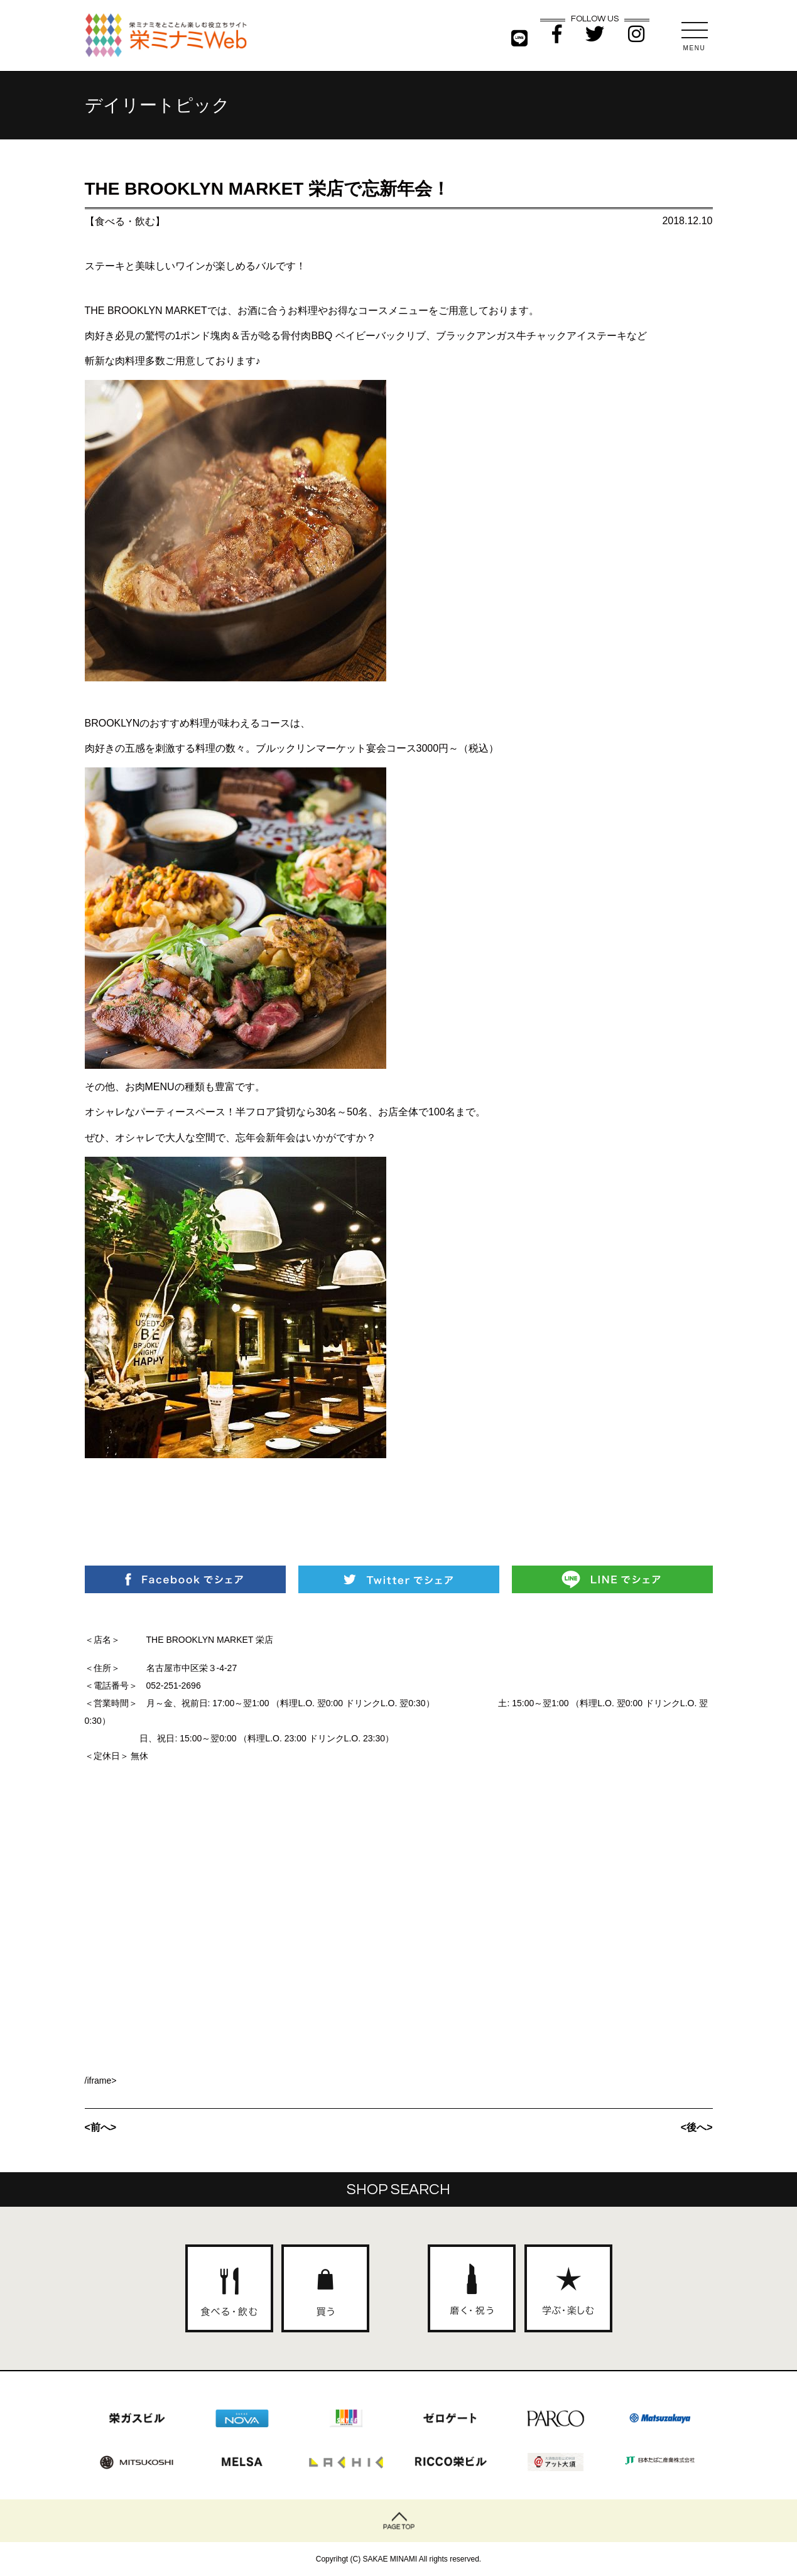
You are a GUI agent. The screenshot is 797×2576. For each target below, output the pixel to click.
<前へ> (101, 2127)
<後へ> (697, 2127)
